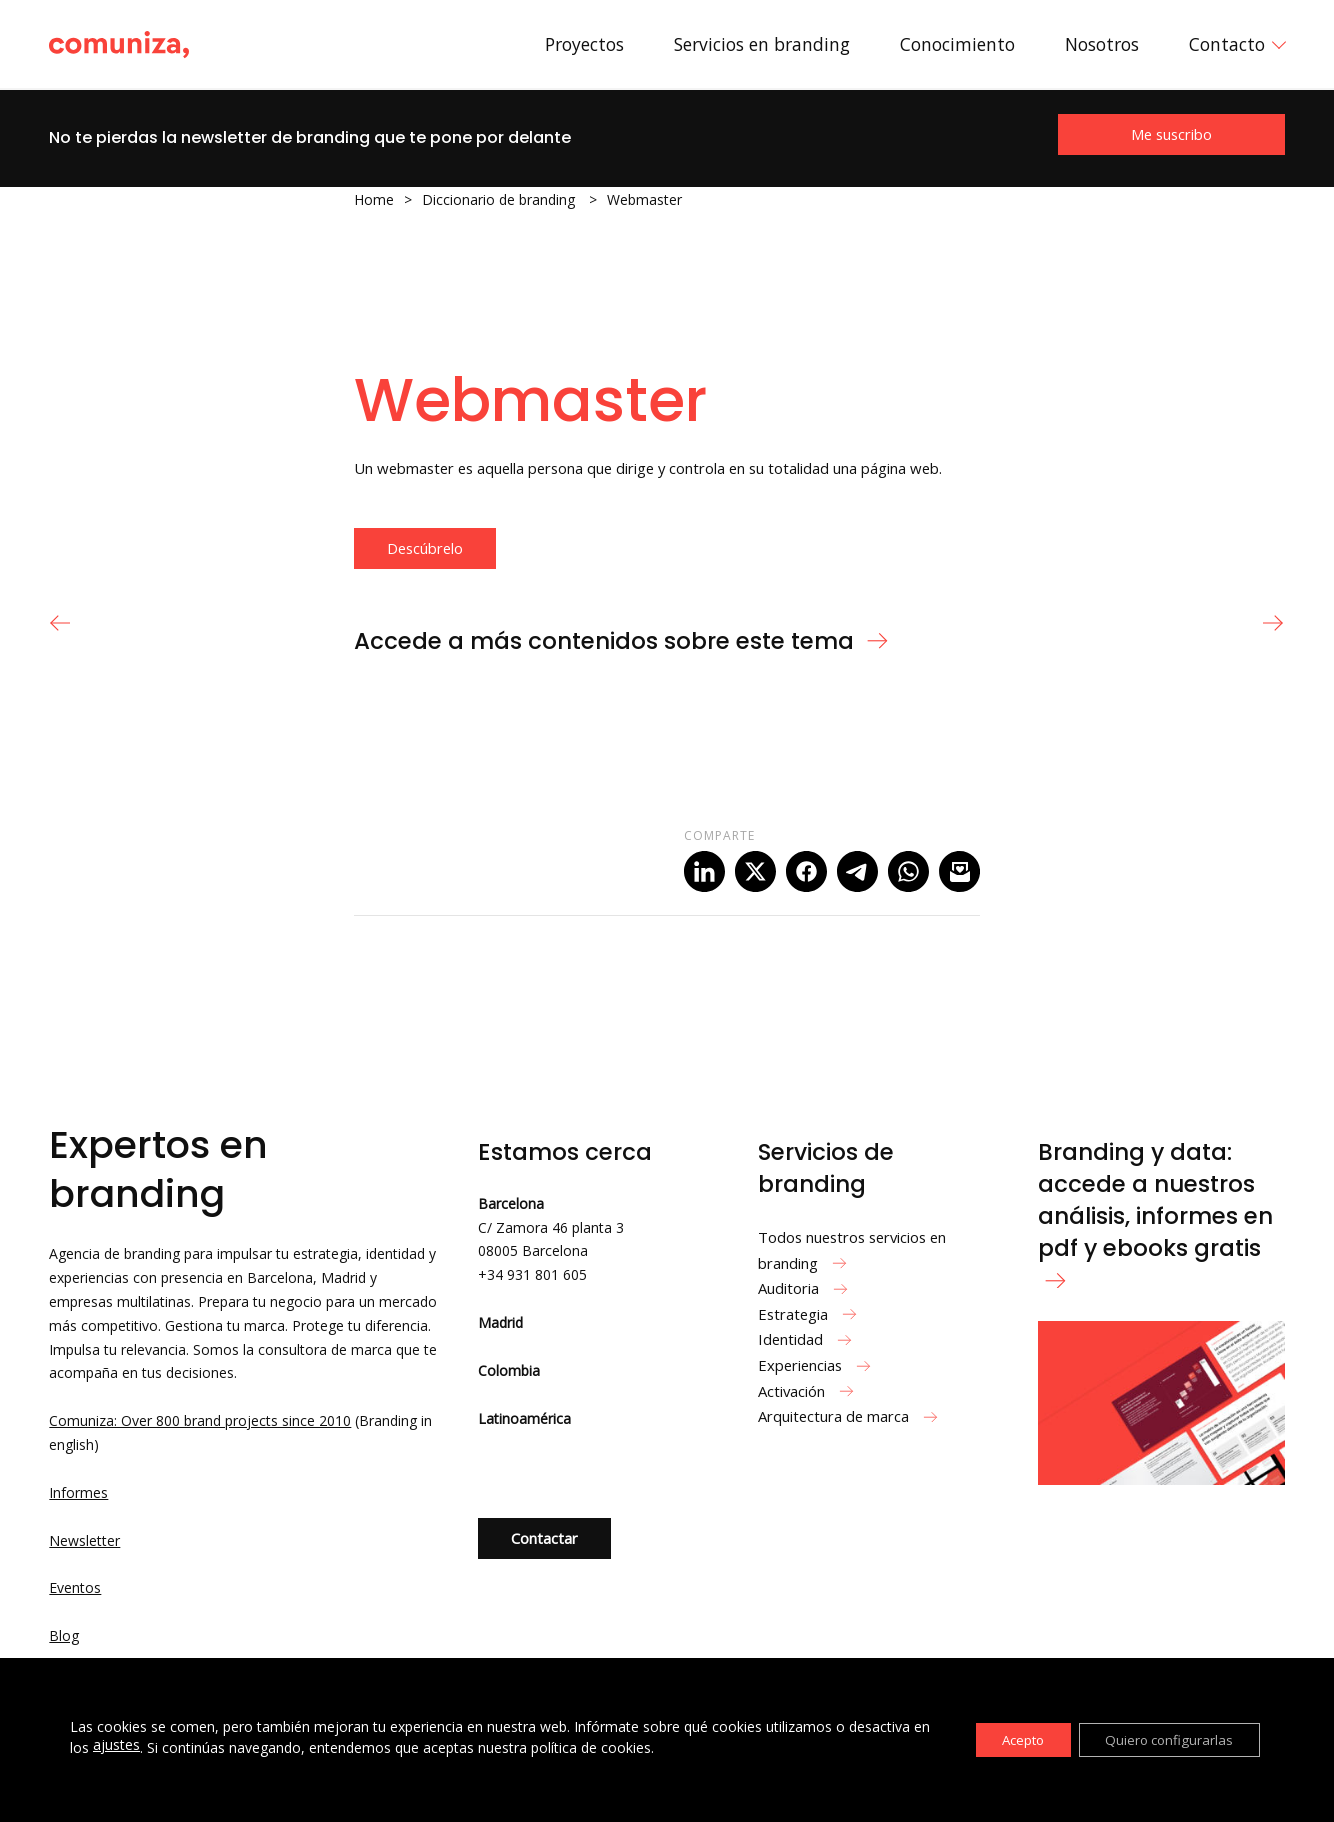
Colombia (509, 1370)
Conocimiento (957, 44)
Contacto (1227, 44)
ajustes (136, 1745)
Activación (808, 1391)
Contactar (544, 1538)
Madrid (500, 1322)
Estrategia (810, 1314)
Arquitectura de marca (850, 1416)
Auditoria (805, 1288)
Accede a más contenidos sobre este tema (622, 641)
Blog (64, 1635)
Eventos (75, 1587)
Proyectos (584, 44)
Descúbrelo (425, 548)
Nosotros (1102, 44)
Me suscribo (1171, 134)
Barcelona (511, 1203)
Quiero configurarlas (1164, 1739)
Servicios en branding (762, 44)
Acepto (1007, 1739)
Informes (78, 1492)
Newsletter (84, 1540)
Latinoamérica (524, 1418)
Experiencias (817, 1365)
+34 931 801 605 (532, 1274)
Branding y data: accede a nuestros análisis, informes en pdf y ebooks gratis (1155, 1212)
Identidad (807, 1339)
